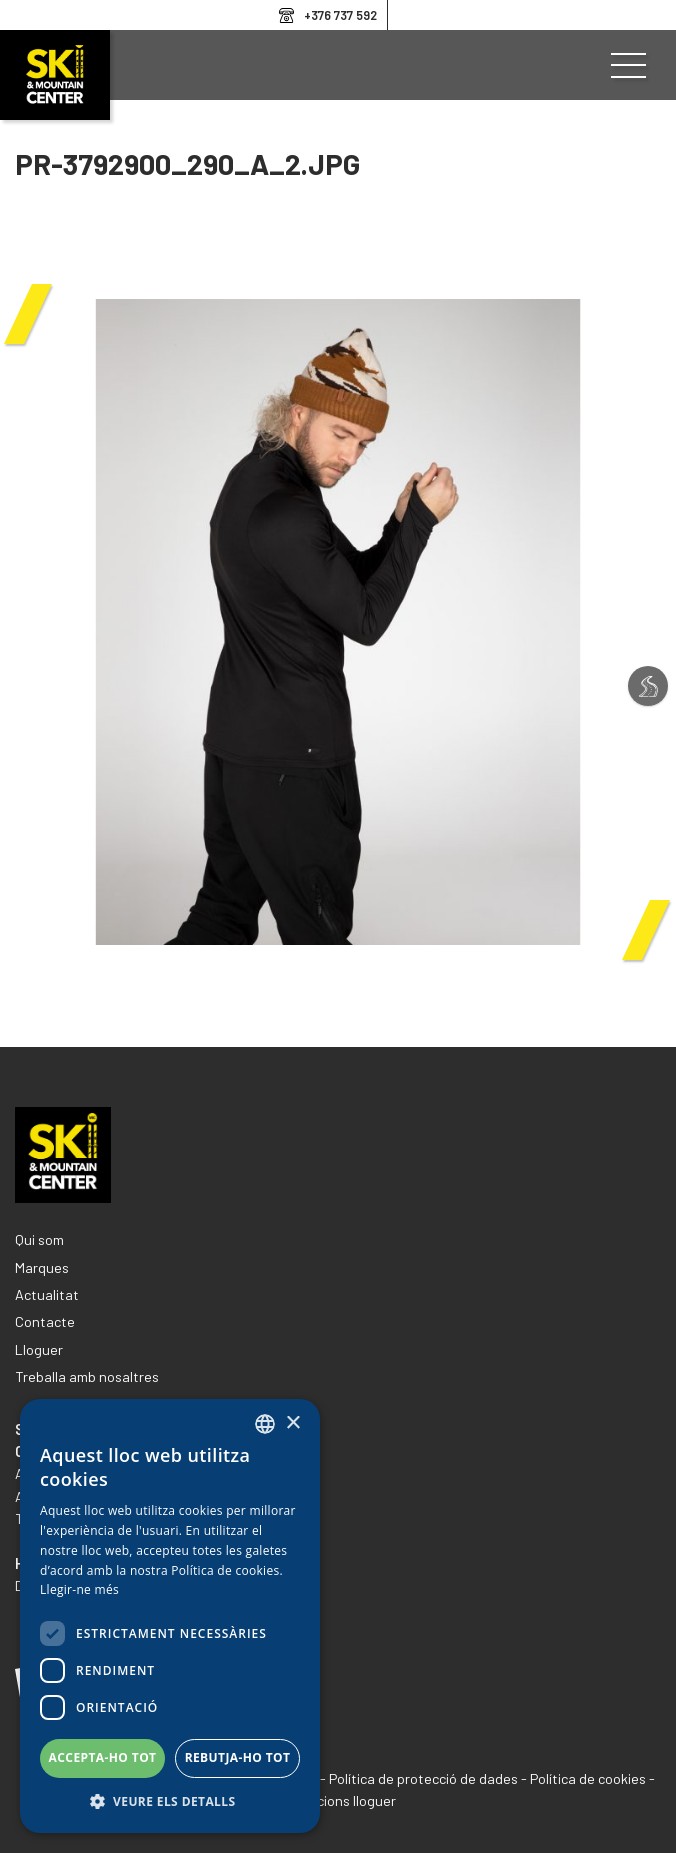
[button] (170, 1802)
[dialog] (170, 1616)
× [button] (292, 1423)
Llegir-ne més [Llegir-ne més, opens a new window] (79, 1589)
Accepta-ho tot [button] (103, 1757)
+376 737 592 (340, 15)
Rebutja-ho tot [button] (238, 1757)
